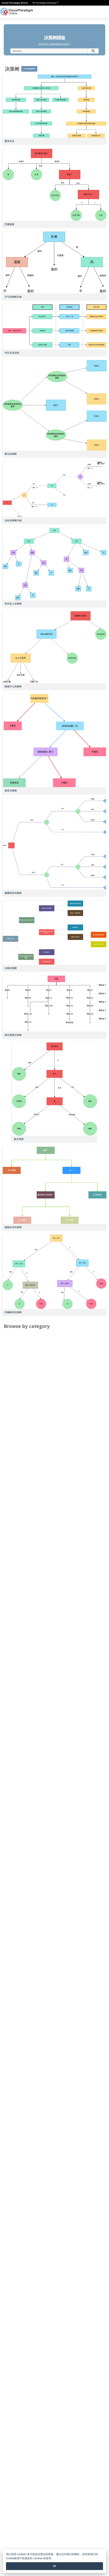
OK (54, 2566)
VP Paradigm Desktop (45, 2)
